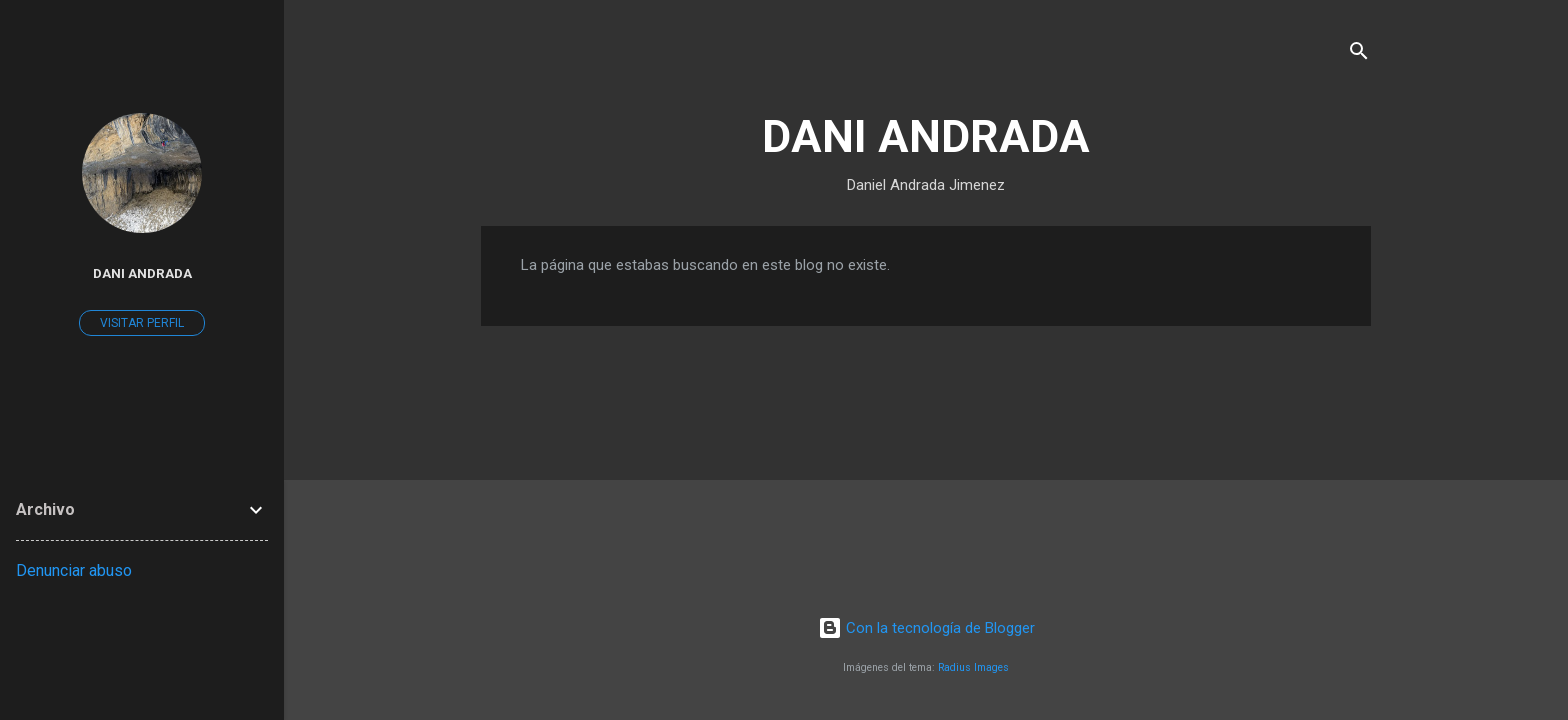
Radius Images (973, 667)
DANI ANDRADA (926, 136)
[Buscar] (1359, 54)
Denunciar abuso (74, 570)
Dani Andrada (142, 273)
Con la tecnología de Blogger (926, 628)
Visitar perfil (142, 323)
